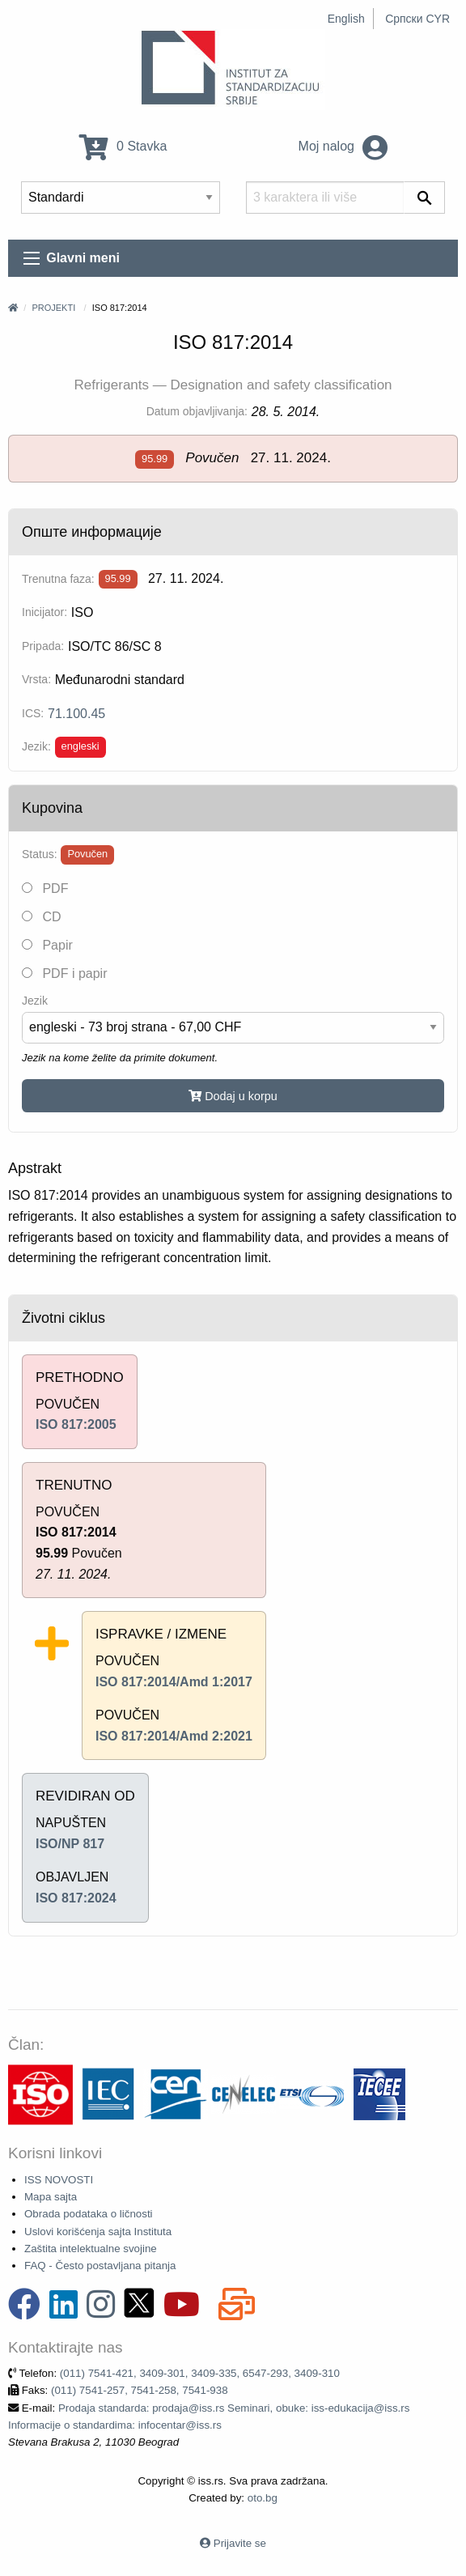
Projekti (53, 307)
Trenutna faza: (58, 578)
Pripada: (43, 646)
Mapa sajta (50, 2197)
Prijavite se (240, 2543)
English (346, 18)
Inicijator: (44, 612)
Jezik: (36, 746)
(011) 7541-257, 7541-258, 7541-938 (139, 2390)
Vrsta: (36, 679)
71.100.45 (76, 714)
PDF (45, 888)
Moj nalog (343, 146)
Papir (47, 945)
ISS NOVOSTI (58, 2180)
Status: (39, 854)
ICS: (33, 713)
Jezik (35, 1000)
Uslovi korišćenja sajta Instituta (98, 2231)
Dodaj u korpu (233, 1096)
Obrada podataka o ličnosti (88, 2214)
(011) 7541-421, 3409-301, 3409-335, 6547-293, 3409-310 (200, 2373)
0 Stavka (123, 146)
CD (41, 917)
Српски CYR (417, 18)
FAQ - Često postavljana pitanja (100, 2265)
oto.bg (262, 2498)
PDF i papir (64, 973)
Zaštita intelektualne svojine (90, 2248)
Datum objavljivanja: (197, 411)
